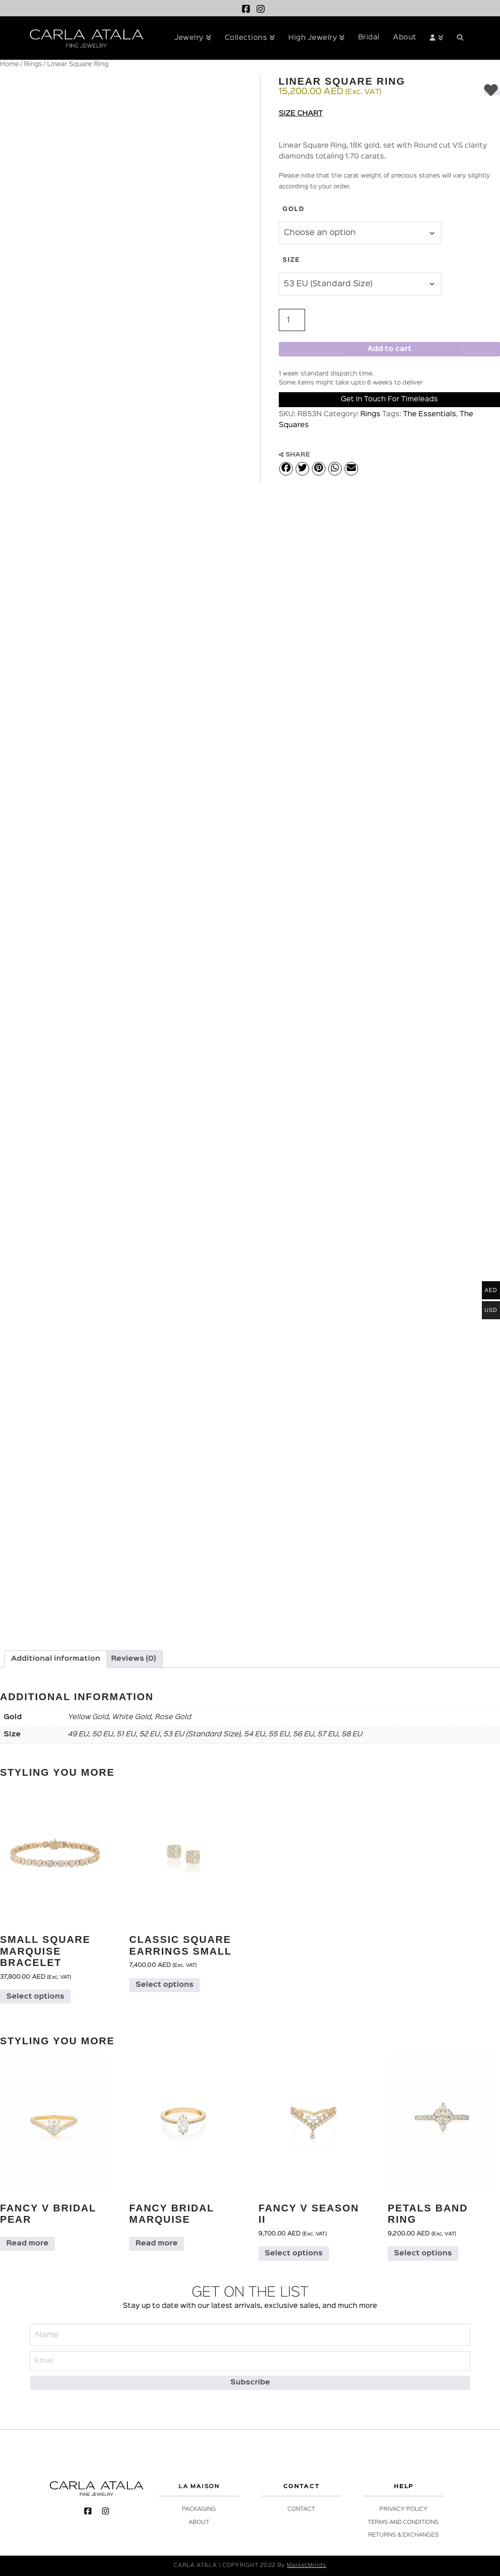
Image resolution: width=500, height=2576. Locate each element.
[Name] (250, 2335)
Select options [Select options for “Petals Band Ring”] (423, 2253)
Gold (293, 208)
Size (291, 259)
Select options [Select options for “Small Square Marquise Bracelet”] (35, 1997)
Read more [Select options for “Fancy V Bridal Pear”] (27, 2243)
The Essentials (429, 414)
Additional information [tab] (55, 1659)
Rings (33, 64)
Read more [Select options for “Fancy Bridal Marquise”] (157, 2243)
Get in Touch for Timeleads (389, 399)
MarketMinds (306, 2565)
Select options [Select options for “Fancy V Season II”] (294, 2253)
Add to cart (389, 349)
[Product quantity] (292, 320)
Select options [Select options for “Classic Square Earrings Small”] (165, 1985)
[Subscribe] (250, 2383)
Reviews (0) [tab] (133, 1659)
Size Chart (301, 114)
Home (9, 64)
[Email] (250, 2360)
